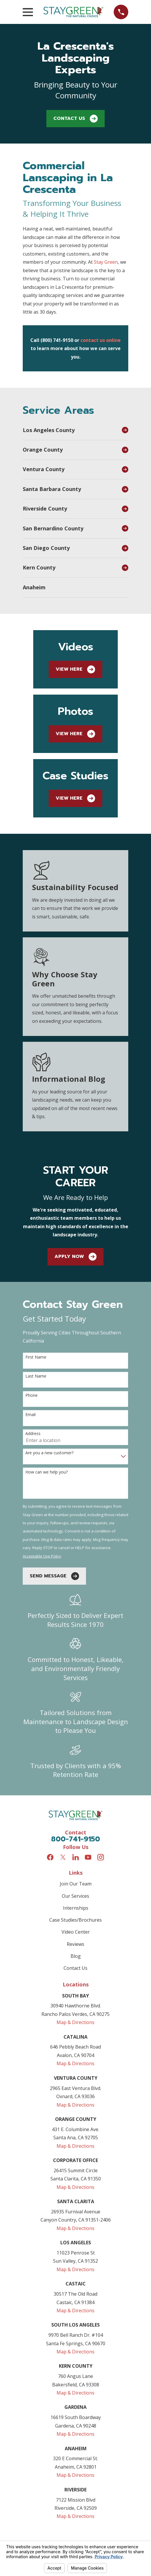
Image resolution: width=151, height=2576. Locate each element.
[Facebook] (50, 1857)
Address (33, 1433)
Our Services (75, 1896)
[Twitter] (63, 1857)
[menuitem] (71, 430)
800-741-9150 (75, 1839)
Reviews (75, 1944)
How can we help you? (46, 1472)
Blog (76, 1956)
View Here (75, 669)
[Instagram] (100, 1857)
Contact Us (75, 119)
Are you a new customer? (49, 1452)
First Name (35, 1357)
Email (30, 1414)
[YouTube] (88, 1857)
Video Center (76, 1932)
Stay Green (106, 262)
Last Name (35, 1376)
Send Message (54, 1576)
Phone (31, 1395)
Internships (75, 1908)
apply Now (75, 1257)
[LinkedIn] (75, 1857)
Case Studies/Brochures (75, 1920)
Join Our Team (76, 1884)
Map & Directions (75, 2022)
